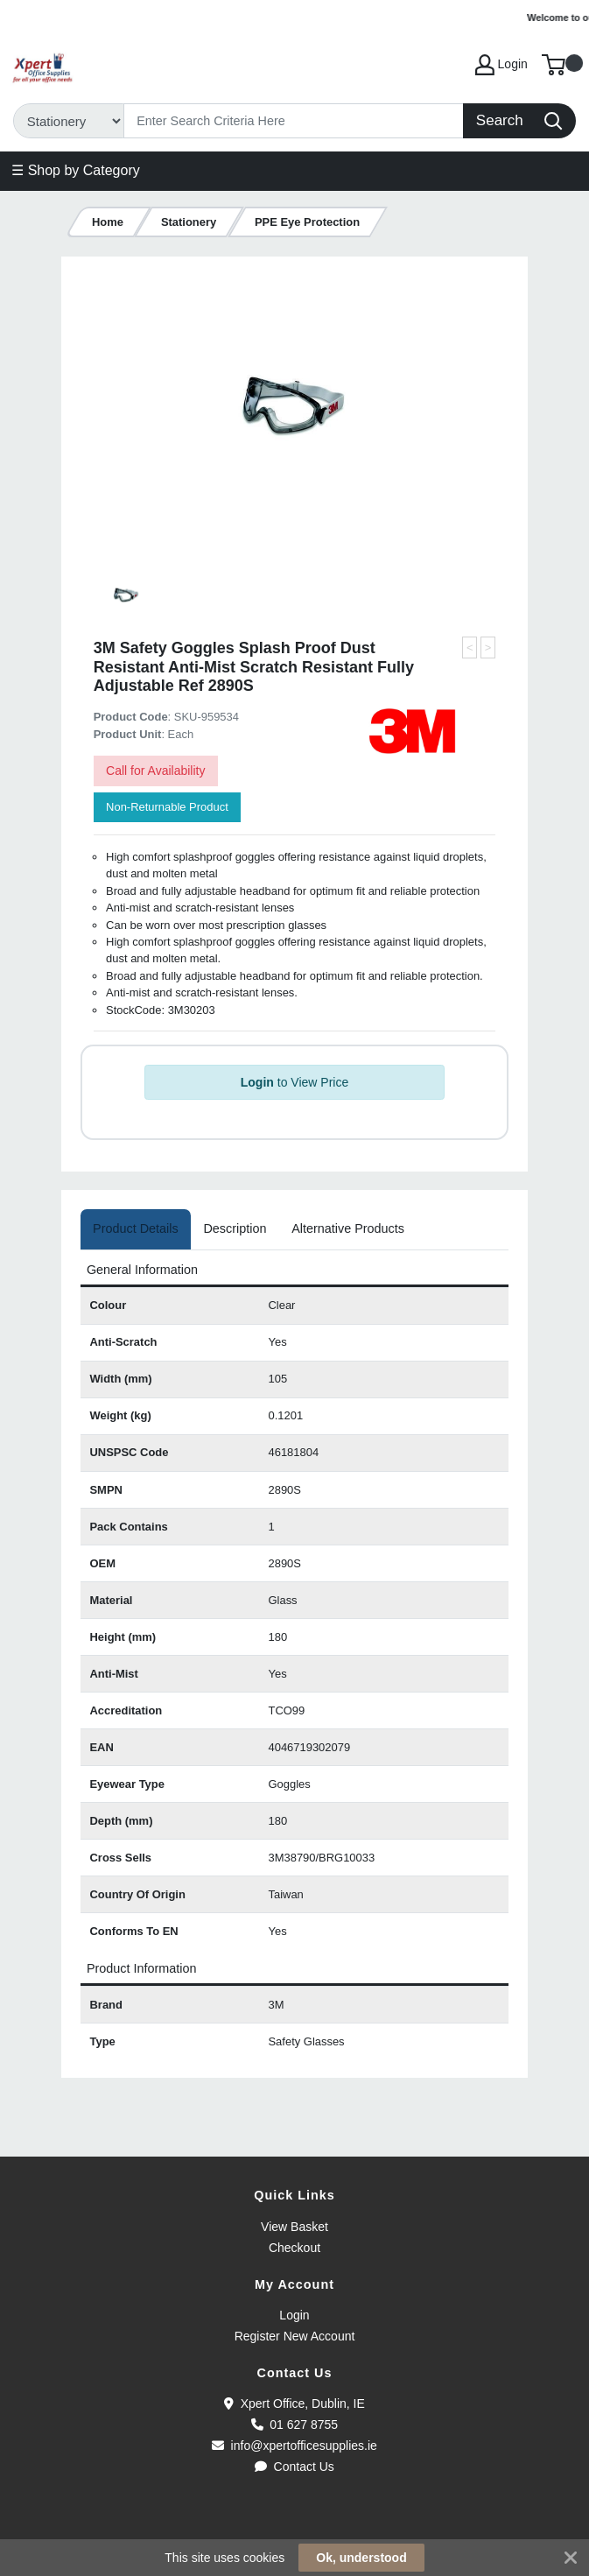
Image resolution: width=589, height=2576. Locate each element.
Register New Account (295, 2336)
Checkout (294, 2248)
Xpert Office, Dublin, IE (294, 2404)
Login (294, 2315)
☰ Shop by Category (75, 170)
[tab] (136, 1229)
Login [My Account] (501, 64)
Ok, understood (361, 2558)
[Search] (294, 120)
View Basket (294, 2227)
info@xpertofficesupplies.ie (294, 2446)
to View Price (294, 1082)
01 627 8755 (294, 2425)
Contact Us (294, 2467)
